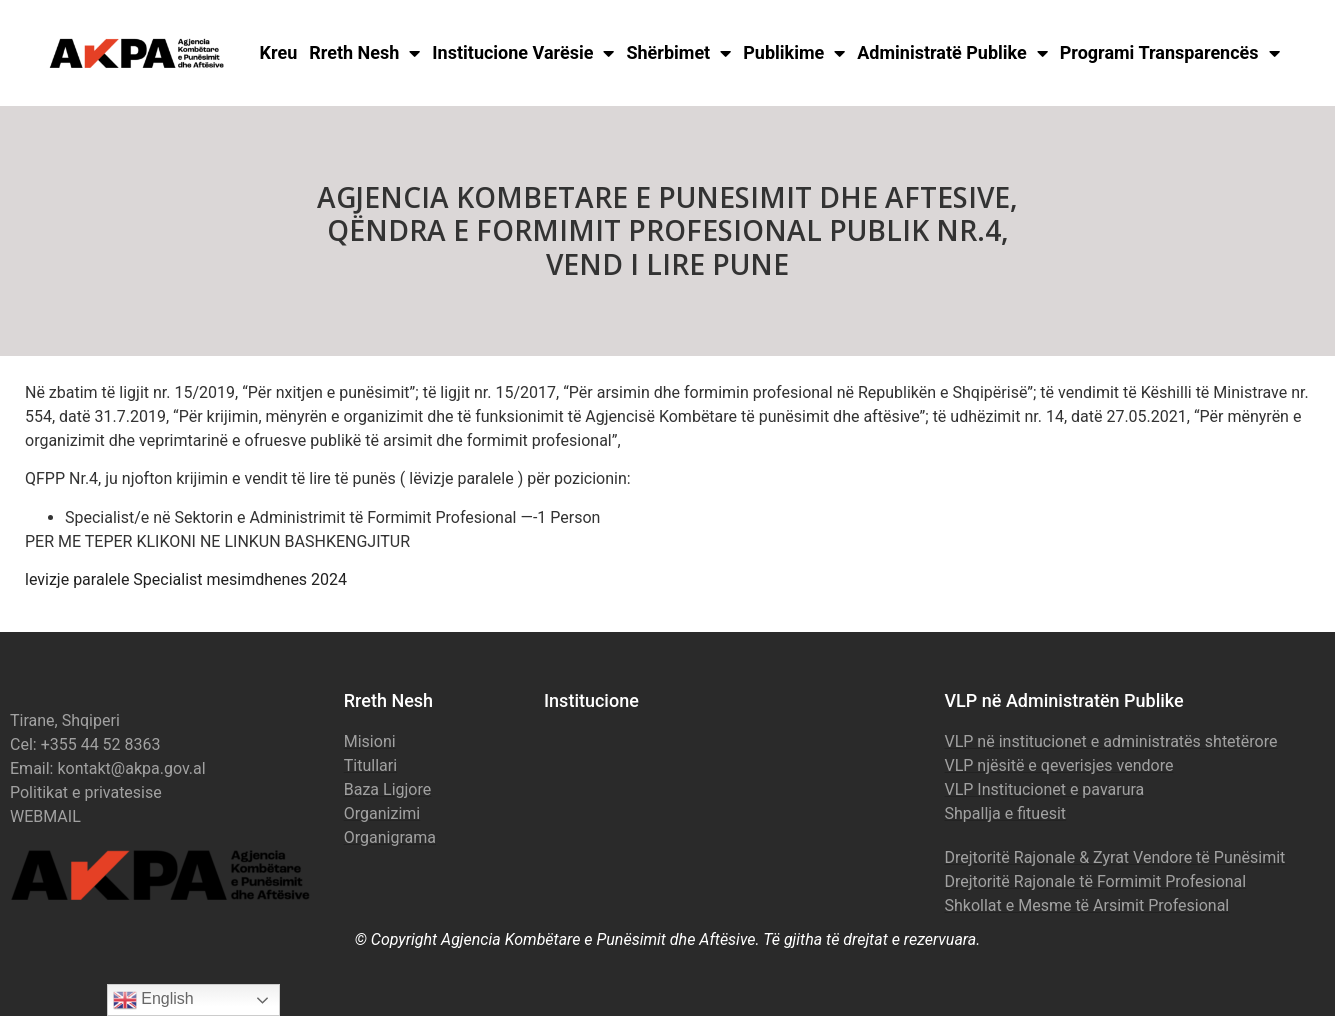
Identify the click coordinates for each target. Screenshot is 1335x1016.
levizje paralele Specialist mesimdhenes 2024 (186, 579)
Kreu (279, 52)
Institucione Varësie (523, 53)
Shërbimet (678, 53)
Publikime (794, 53)
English (153, 1000)
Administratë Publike (952, 53)
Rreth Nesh (364, 53)
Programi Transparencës (1170, 53)
